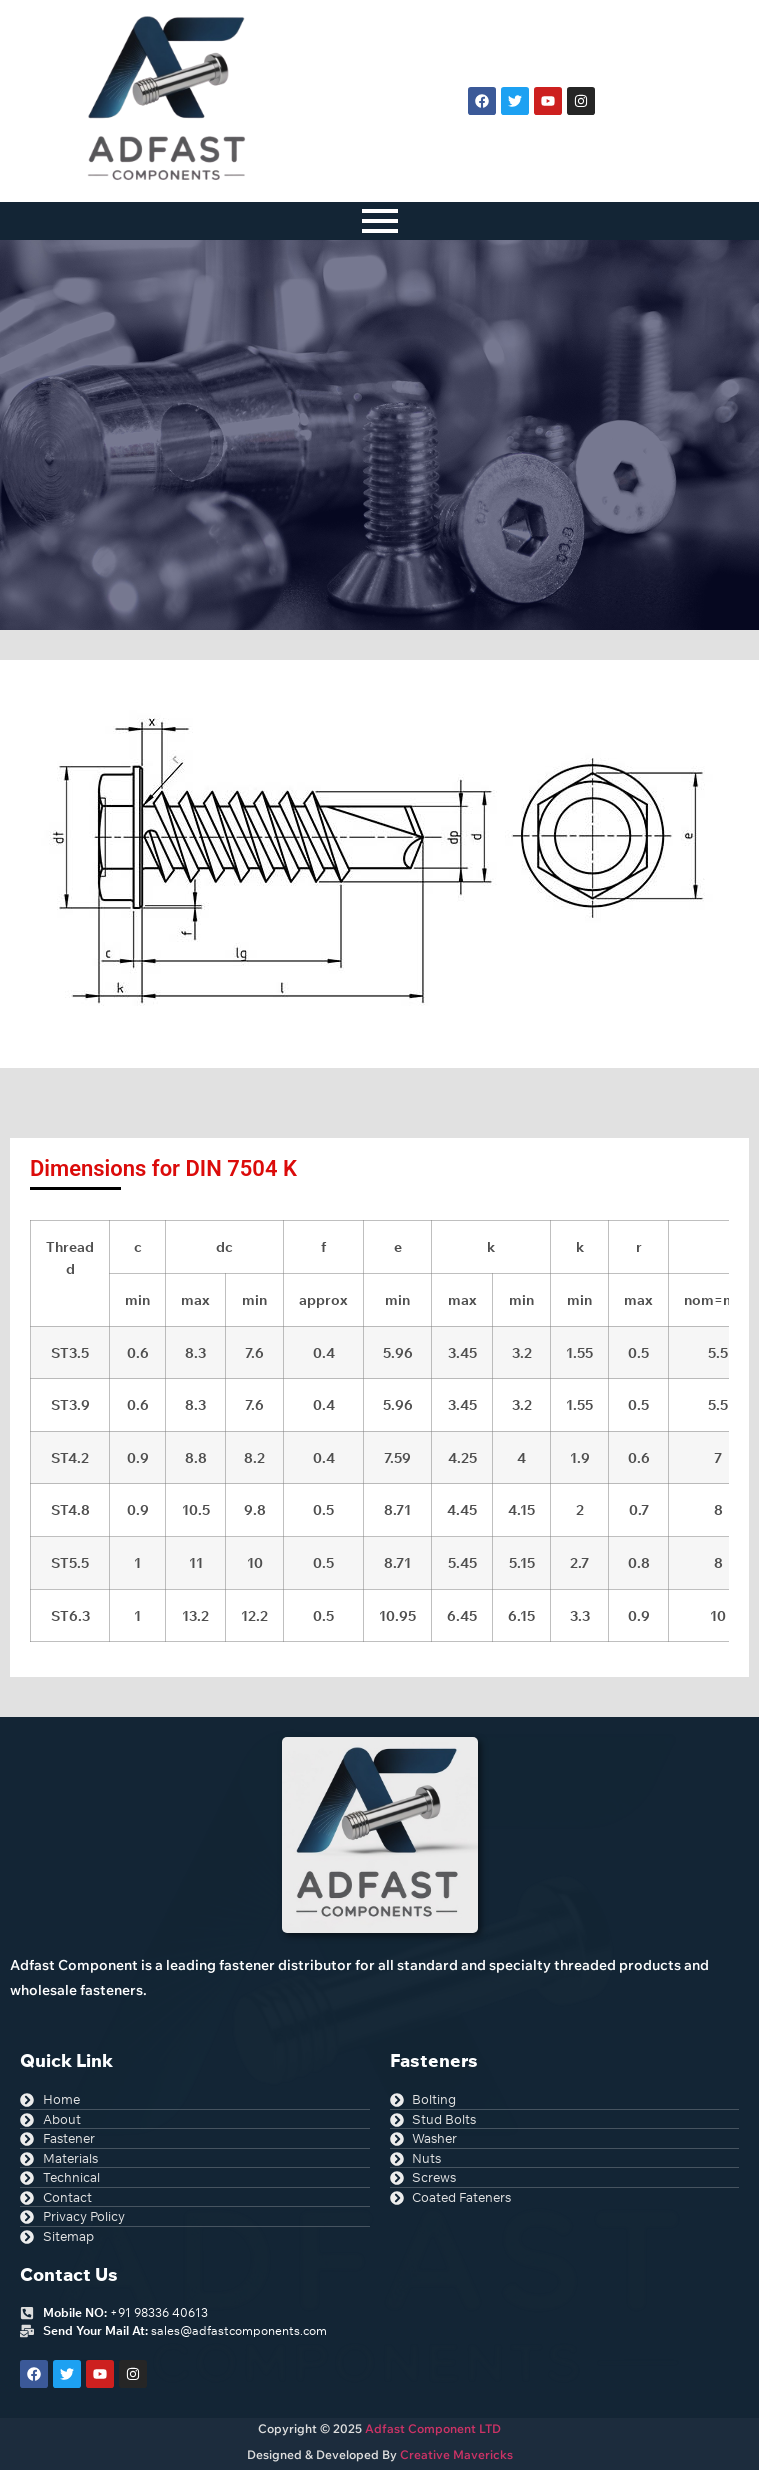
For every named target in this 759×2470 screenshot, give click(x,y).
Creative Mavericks (456, 2454)
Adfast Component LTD (431, 2428)
